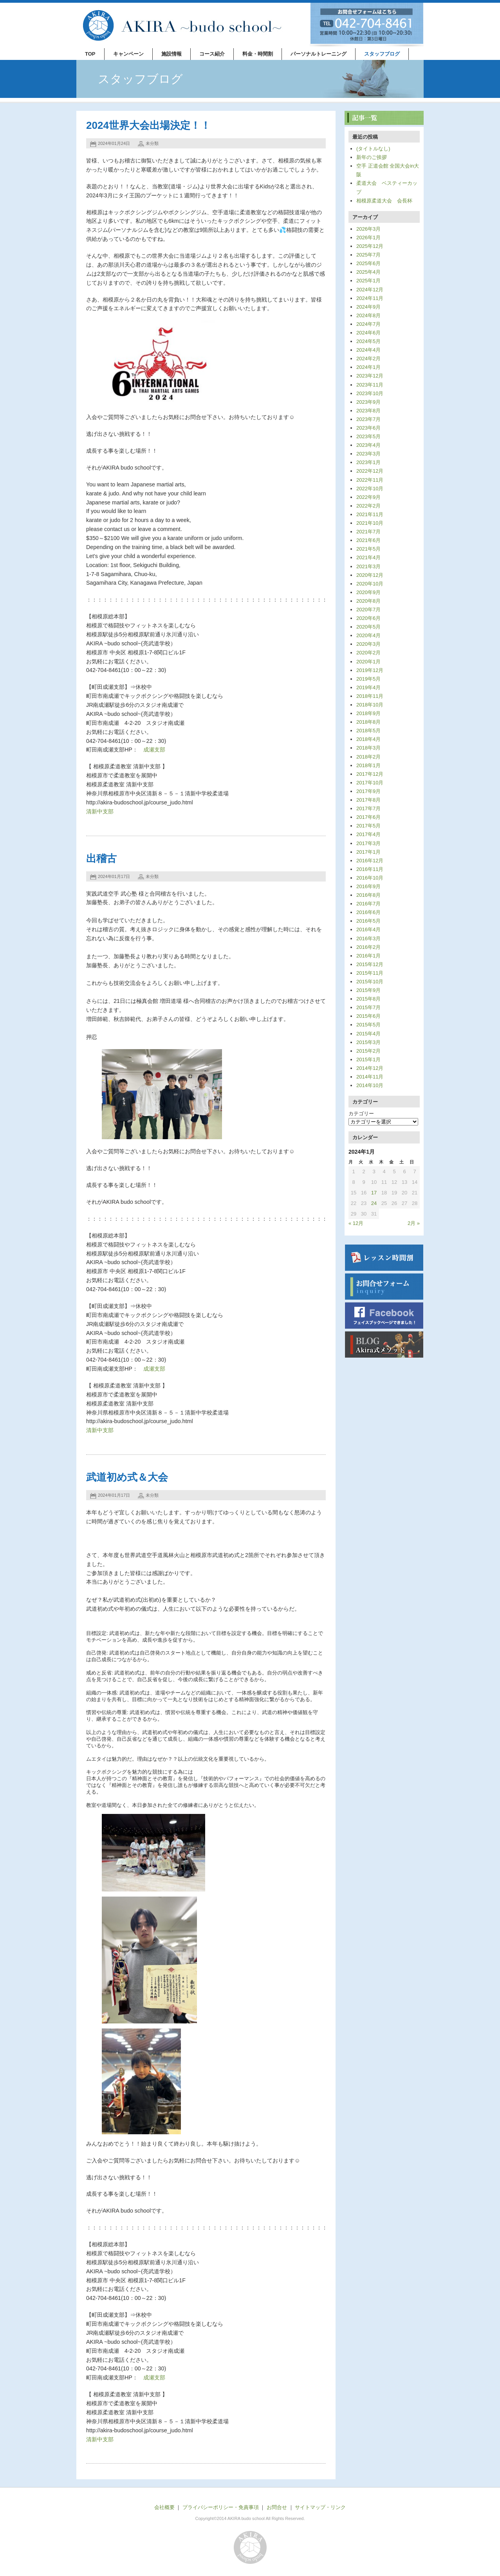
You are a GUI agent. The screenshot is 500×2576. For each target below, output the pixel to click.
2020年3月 (368, 644)
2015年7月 (368, 1007)
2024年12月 (369, 290)
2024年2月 (368, 358)
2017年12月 (369, 774)
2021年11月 (369, 514)
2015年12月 (369, 964)
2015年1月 (368, 1059)
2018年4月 (368, 739)
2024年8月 (368, 315)
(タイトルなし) (373, 149)
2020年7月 (368, 609)
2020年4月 (368, 635)
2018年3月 (368, 748)
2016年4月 (368, 929)
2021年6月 (368, 540)
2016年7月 (368, 904)
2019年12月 (369, 670)
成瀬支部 (154, 749)
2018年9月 (368, 713)
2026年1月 (368, 237)
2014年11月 (369, 1077)
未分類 (152, 143)
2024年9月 (368, 307)
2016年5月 (368, 921)
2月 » (414, 1223)
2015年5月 (368, 1025)
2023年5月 (368, 436)
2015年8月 (368, 999)
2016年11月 (369, 869)
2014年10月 (369, 1085)
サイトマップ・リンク (320, 2507)
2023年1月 (368, 462)
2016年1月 (368, 956)
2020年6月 (368, 618)
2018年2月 (368, 757)
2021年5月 (368, 549)
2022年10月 (369, 488)
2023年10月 (369, 393)
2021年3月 (368, 566)
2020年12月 (369, 575)
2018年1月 (368, 765)
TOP (90, 54)
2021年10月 (369, 523)
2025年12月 (369, 246)
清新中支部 (100, 811)
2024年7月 (368, 324)
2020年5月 (368, 627)
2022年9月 (368, 497)
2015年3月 (368, 1042)
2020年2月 (368, 653)
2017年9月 (368, 791)
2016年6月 (368, 912)
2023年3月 (368, 454)
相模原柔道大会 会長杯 (384, 201)
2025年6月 (368, 263)
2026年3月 (368, 229)
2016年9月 (368, 886)
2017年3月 (368, 843)
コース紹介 (212, 54)
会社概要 (164, 2507)
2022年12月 (369, 471)
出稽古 (101, 858)
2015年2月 (368, 1051)
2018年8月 (368, 722)
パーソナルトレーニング (319, 54)
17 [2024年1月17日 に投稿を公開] (374, 1193)
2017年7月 (368, 808)
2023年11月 (369, 385)
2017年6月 (368, 817)
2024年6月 (368, 333)
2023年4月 (368, 445)
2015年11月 (369, 973)
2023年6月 (368, 428)
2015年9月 (368, 990)
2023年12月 (369, 376)
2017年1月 (368, 852)
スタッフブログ (382, 54)
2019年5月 (368, 679)
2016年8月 (368, 895)
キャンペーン (128, 54)
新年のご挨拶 (371, 157)
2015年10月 (369, 982)
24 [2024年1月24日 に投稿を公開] (374, 1203)
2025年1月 (368, 281)
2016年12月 (369, 860)
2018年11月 (369, 696)
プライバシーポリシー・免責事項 (220, 2507)
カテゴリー (361, 1113)
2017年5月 (368, 826)
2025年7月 (368, 255)
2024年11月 (369, 298)
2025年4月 (368, 272)
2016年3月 (368, 938)
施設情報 (171, 54)
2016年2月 (368, 947)
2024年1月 (368, 367)
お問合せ (277, 2507)
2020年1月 (368, 662)
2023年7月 (368, 419)
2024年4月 (368, 350)
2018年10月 (369, 705)
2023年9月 (368, 402)
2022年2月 (368, 506)
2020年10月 (369, 584)
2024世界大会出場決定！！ (148, 125)
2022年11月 (369, 480)
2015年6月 (368, 1016)
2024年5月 (368, 341)
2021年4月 (368, 557)
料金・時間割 (257, 54)
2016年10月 (369, 878)
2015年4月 (368, 1034)
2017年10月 (369, 783)
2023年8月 (368, 411)
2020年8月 (368, 601)
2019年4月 (368, 687)
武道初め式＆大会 (127, 1477)
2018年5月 (368, 730)
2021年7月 (368, 532)
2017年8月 (368, 800)
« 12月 (355, 1223)
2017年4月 (368, 834)
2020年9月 (368, 592)
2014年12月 (369, 1068)
